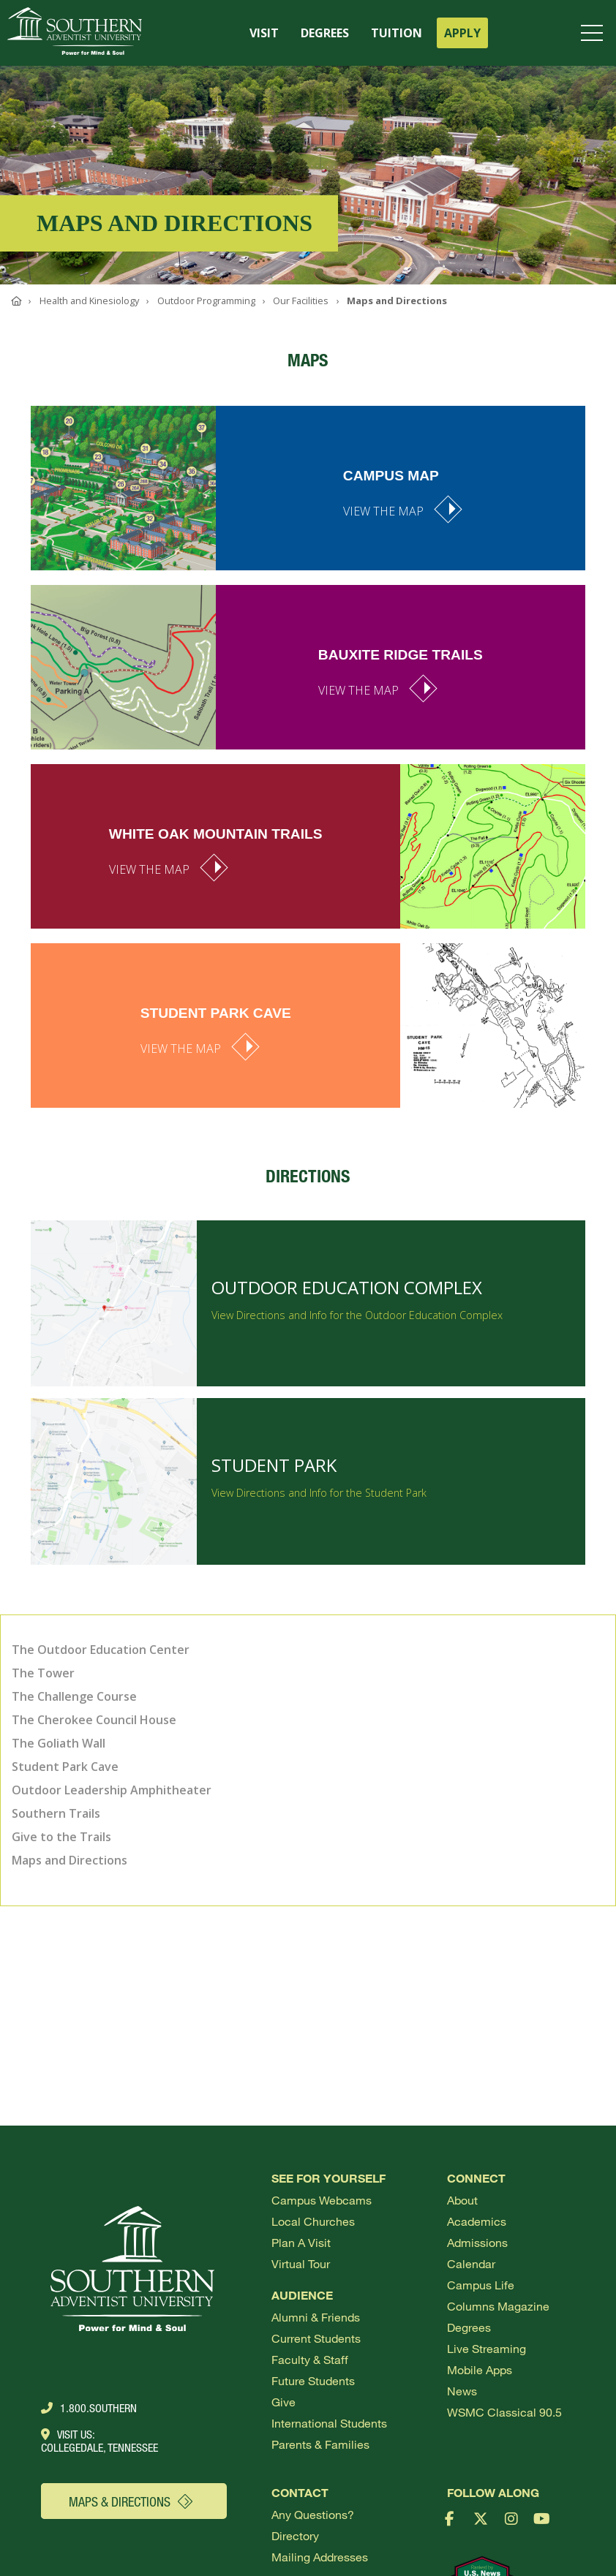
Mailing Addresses (319, 2557)
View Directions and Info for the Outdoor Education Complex (357, 1325)
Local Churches (313, 2221)
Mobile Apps (479, 2369)
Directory (295, 2535)
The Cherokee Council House (94, 1720)
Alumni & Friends (315, 2317)
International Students (329, 2423)
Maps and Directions (69, 1860)
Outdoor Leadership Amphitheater (111, 1790)
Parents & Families (320, 2444)
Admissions (477, 2242)
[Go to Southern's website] (74, 33)
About (462, 2200)
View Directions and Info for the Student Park (319, 1503)
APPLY (462, 33)
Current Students (316, 2338)
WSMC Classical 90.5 (504, 2412)
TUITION (396, 33)
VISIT (264, 33)
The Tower (43, 1673)
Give (283, 2402)
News (462, 2391)
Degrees (469, 2327)
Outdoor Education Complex (346, 1297)
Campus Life (480, 2285)
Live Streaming (486, 2348)
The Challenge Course (74, 1696)
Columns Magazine (498, 2306)
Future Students (313, 2380)
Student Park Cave (65, 1767)
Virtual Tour (300, 2263)
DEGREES (325, 33)
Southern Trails (56, 1813)
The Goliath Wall (58, 1743)
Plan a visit (301, 2242)
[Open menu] (595, 33)
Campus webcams (321, 2200)
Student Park (274, 1475)
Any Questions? (312, 2514)
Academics (476, 2221)
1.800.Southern (89, 2407)
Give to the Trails (61, 1837)
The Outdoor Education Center (100, 1650)
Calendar (471, 2263)
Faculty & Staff (309, 2359)
